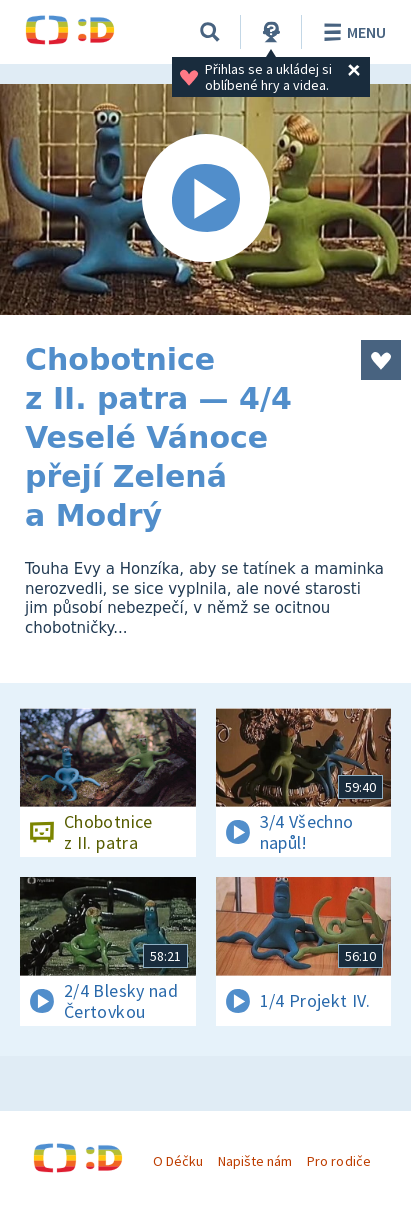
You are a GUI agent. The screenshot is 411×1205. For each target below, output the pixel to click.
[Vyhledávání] (210, 32)
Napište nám (255, 1161)
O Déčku (178, 1161)
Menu (351, 32)
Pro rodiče (338, 1161)
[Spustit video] (205, 199)
